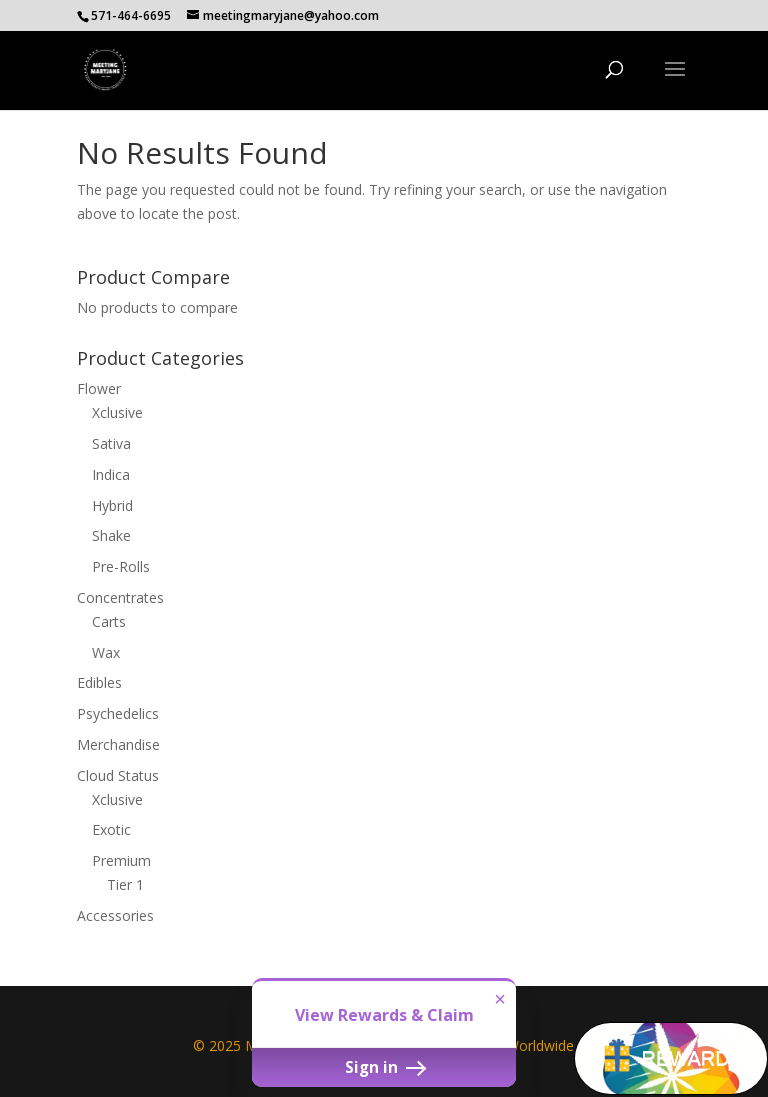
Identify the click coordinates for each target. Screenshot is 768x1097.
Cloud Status (118, 775)
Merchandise (118, 744)
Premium (121, 860)
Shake (111, 535)
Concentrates (120, 597)
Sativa (111, 443)
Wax (106, 652)
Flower (99, 388)
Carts (109, 621)
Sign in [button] (384, 1067)
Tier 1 (125, 884)
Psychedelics (118, 713)
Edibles (99, 682)
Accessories (115, 915)
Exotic (111, 829)
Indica (111, 474)
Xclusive (117, 412)
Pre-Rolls (121, 566)
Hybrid (112, 505)
